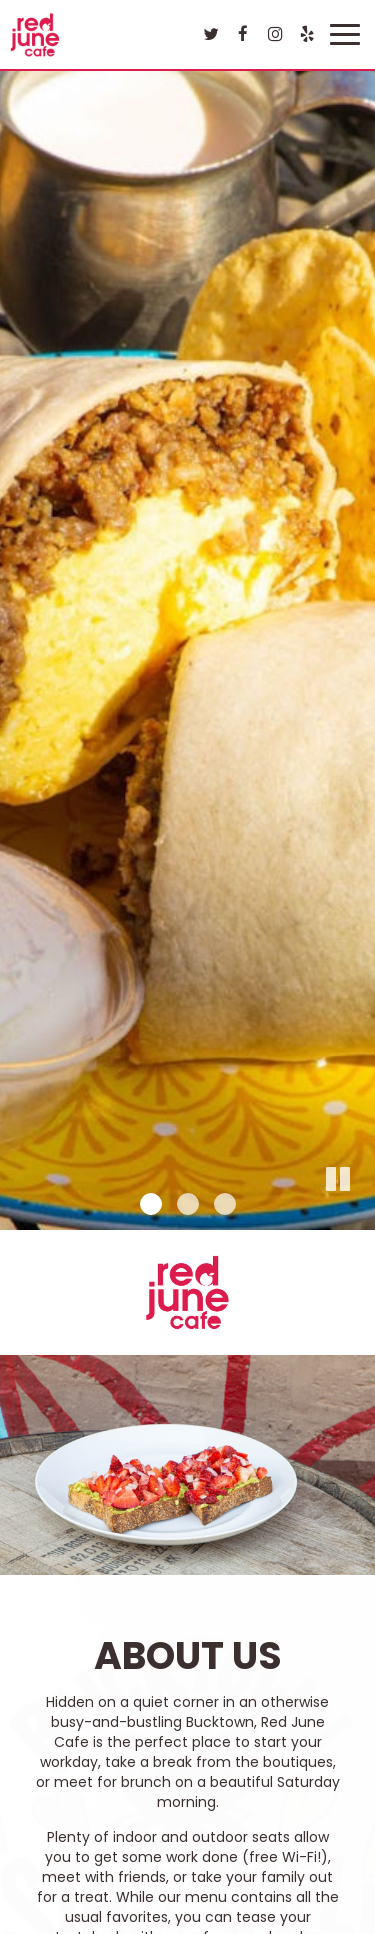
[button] (360, 1215)
